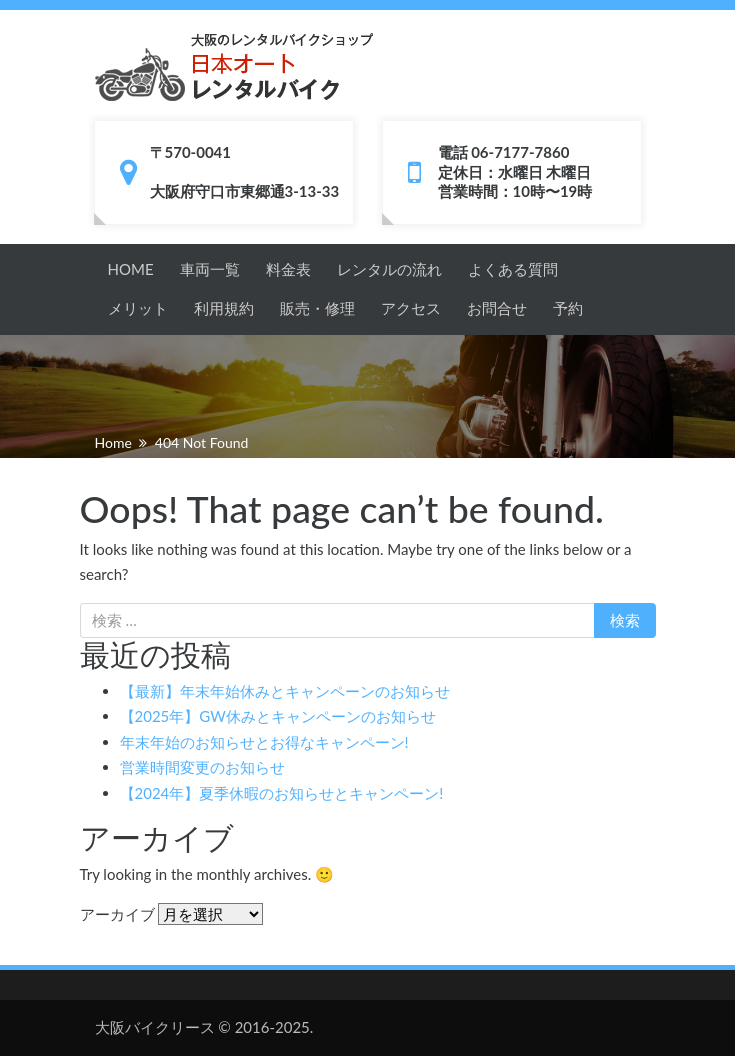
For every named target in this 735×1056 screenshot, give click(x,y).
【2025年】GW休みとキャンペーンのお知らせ (278, 716)
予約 (568, 308)
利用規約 (224, 308)
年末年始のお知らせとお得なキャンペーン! (264, 742)
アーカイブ (117, 914)
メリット (138, 308)
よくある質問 (513, 269)
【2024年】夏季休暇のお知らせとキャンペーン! (282, 793)
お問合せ (497, 308)
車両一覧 (210, 269)
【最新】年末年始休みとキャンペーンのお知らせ (285, 691)
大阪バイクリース (155, 1027)
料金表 (288, 269)
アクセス (411, 308)
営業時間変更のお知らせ (202, 767)
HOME (131, 269)
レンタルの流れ (389, 269)
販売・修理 (317, 308)
